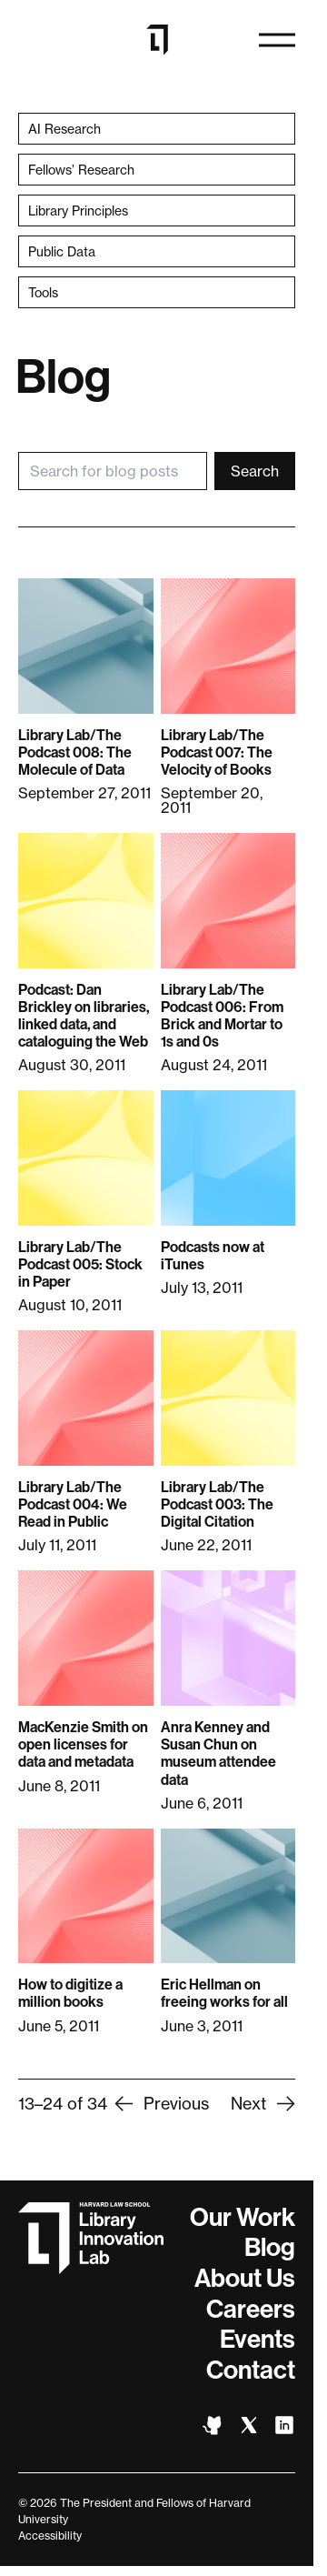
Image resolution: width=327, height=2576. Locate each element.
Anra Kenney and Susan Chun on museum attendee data (218, 1754)
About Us (244, 2278)
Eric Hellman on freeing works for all (224, 1993)
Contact (250, 2370)
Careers (250, 2309)
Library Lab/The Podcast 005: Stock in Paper (80, 1264)
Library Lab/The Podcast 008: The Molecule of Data (75, 752)
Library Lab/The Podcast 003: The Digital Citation (217, 1504)
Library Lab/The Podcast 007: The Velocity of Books (216, 752)
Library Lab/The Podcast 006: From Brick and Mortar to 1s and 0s (222, 1016)
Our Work (242, 2217)
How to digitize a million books (70, 1993)
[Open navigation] (277, 40)
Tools (43, 292)
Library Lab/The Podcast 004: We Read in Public (72, 1504)
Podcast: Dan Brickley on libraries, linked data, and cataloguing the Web (83, 1016)
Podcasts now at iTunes (212, 1255)
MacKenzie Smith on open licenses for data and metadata (83, 1744)
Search (255, 471)
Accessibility (50, 2535)
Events (257, 2339)
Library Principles (78, 210)
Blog (269, 2247)
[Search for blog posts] (112, 471)
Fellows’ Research (81, 169)
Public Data (61, 251)
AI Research (64, 128)
